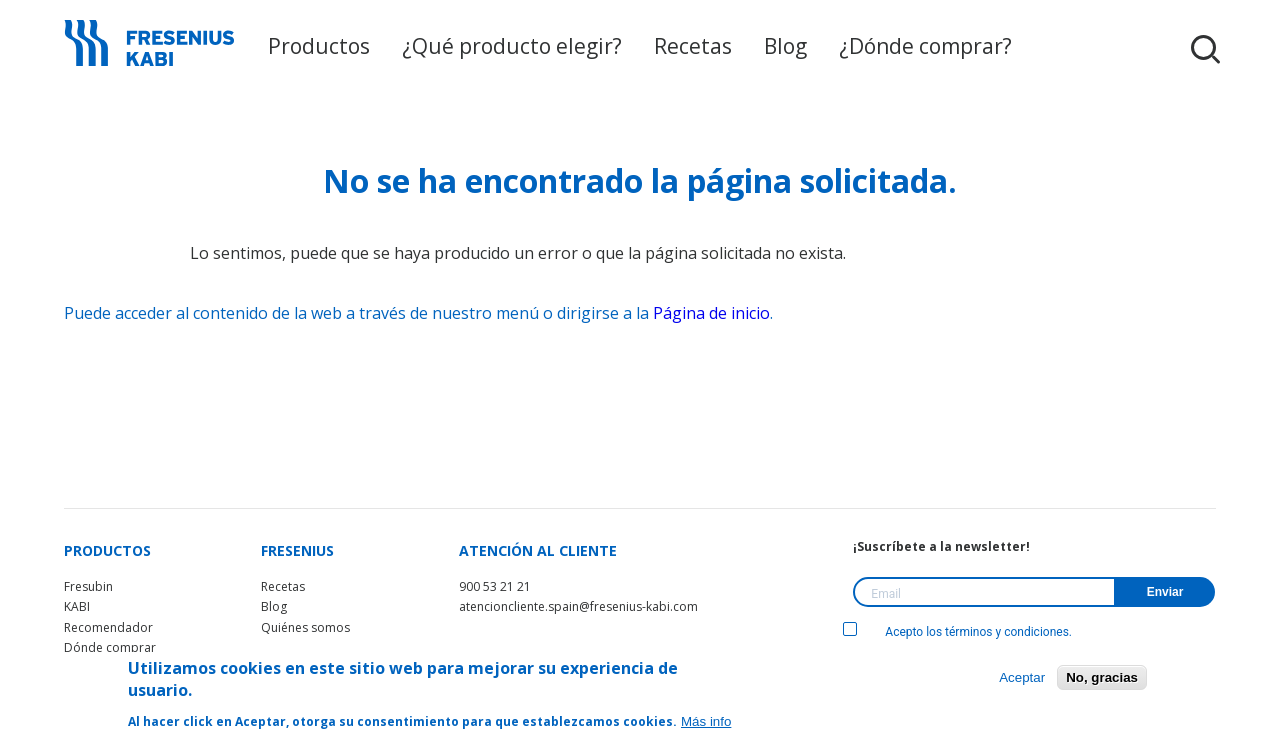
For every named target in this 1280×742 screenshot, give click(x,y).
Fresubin (88, 586)
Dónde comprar (110, 647)
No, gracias (1102, 677)
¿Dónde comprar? (897, 47)
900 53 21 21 (495, 586)
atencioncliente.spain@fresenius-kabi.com (578, 606)
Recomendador (108, 627)
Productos (351, 47)
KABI (77, 606)
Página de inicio (711, 313)
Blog (769, 47)
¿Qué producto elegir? (523, 47)
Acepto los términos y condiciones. (957, 632)
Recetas (684, 47)
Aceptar (1022, 677)
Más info (706, 721)
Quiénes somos (305, 627)
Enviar (1165, 592)
